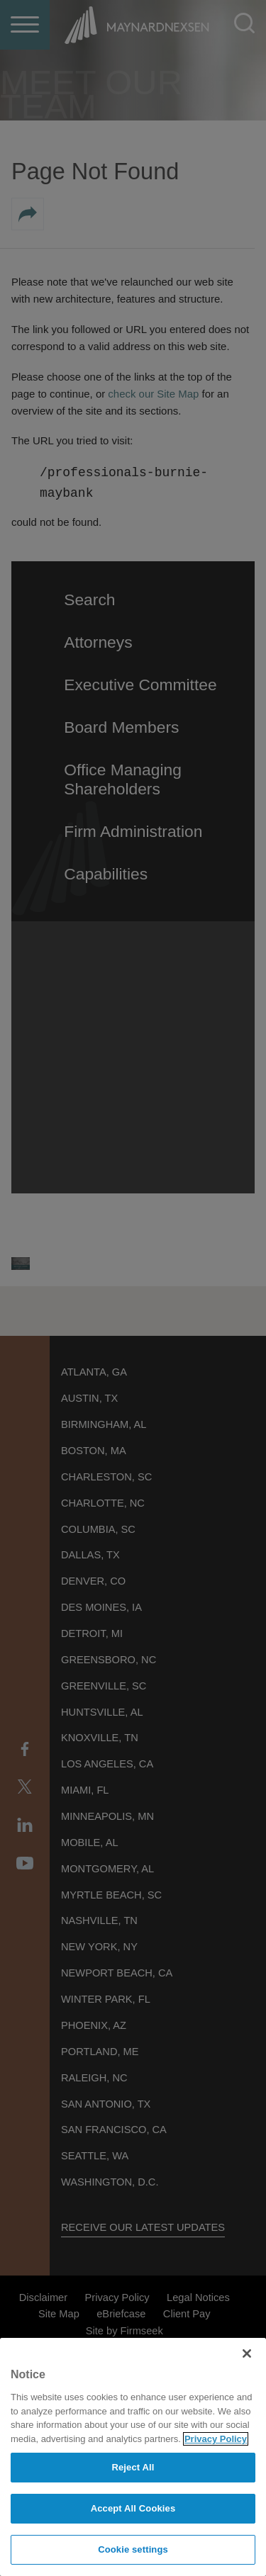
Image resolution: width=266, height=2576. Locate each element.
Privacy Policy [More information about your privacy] (215, 2439)
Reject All (132, 2467)
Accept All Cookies (133, 2508)
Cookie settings (133, 2549)
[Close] (246, 2353)
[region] (133, 2457)
